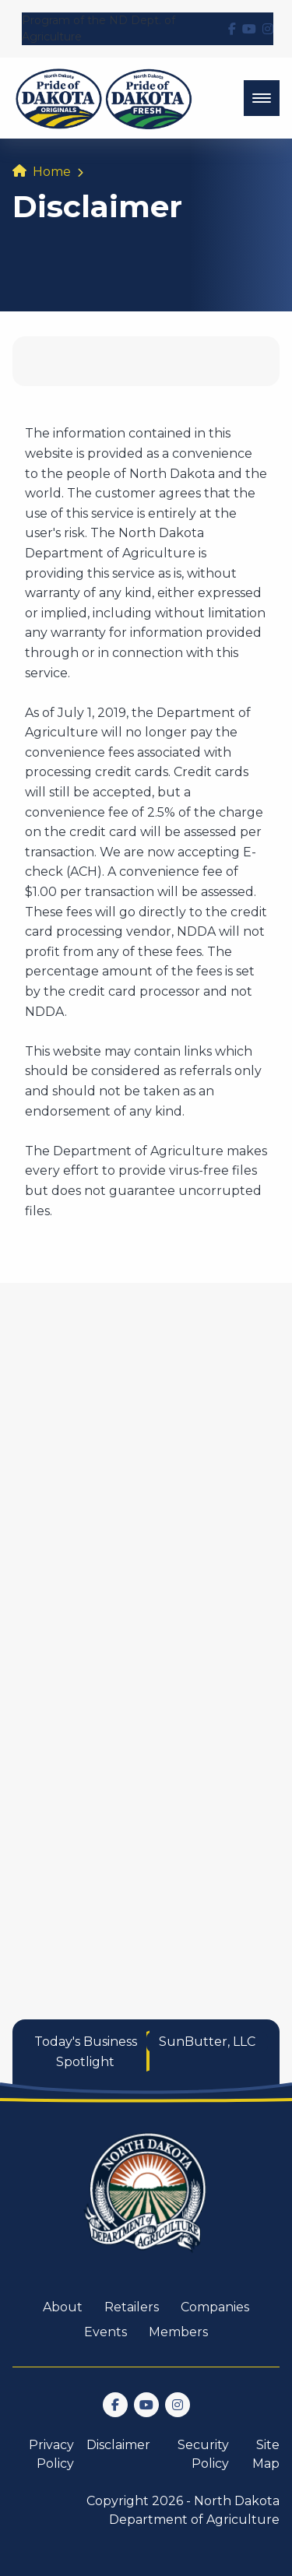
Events (105, 2332)
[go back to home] (146, 2202)
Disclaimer (118, 2444)
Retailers (131, 2307)
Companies (215, 2307)
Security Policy (203, 2454)
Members (178, 2332)
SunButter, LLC (207, 2041)
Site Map (266, 2454)
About (63, 2307)
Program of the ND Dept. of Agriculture (98, 28)
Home (52, 171)
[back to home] (103, 98)
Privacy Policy (51, 2454)
